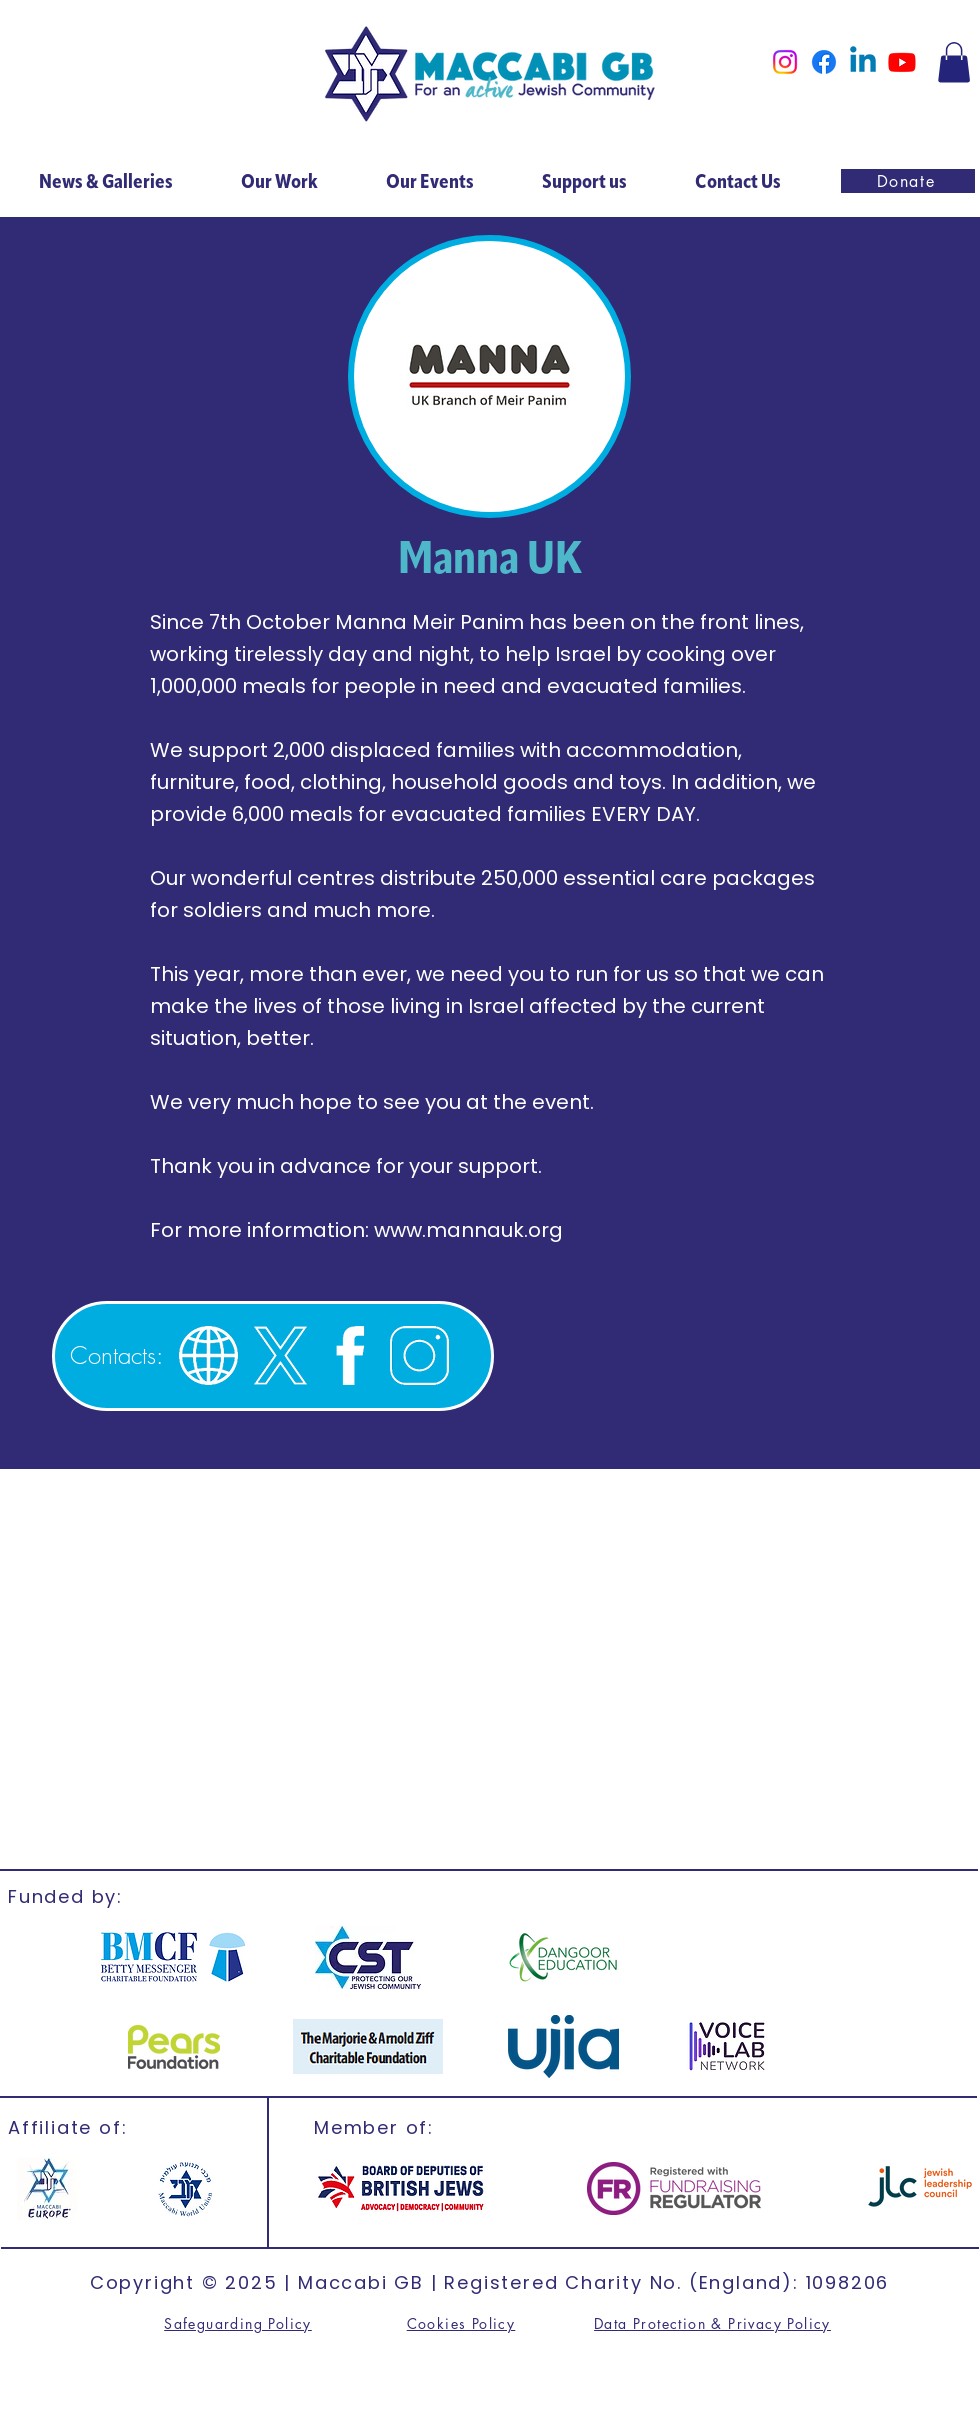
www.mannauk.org (468, 1230)
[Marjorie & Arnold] (368, 2046)
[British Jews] (401, 2188)
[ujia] (563, 2046)
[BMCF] (174, 1957)
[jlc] (920, 2188)
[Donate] (908, 181)
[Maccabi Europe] (48, 2188)
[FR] (674, 2188)
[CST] (367, 1957)
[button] (954, 62)
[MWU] (183, 2188)
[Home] (489, 74)
